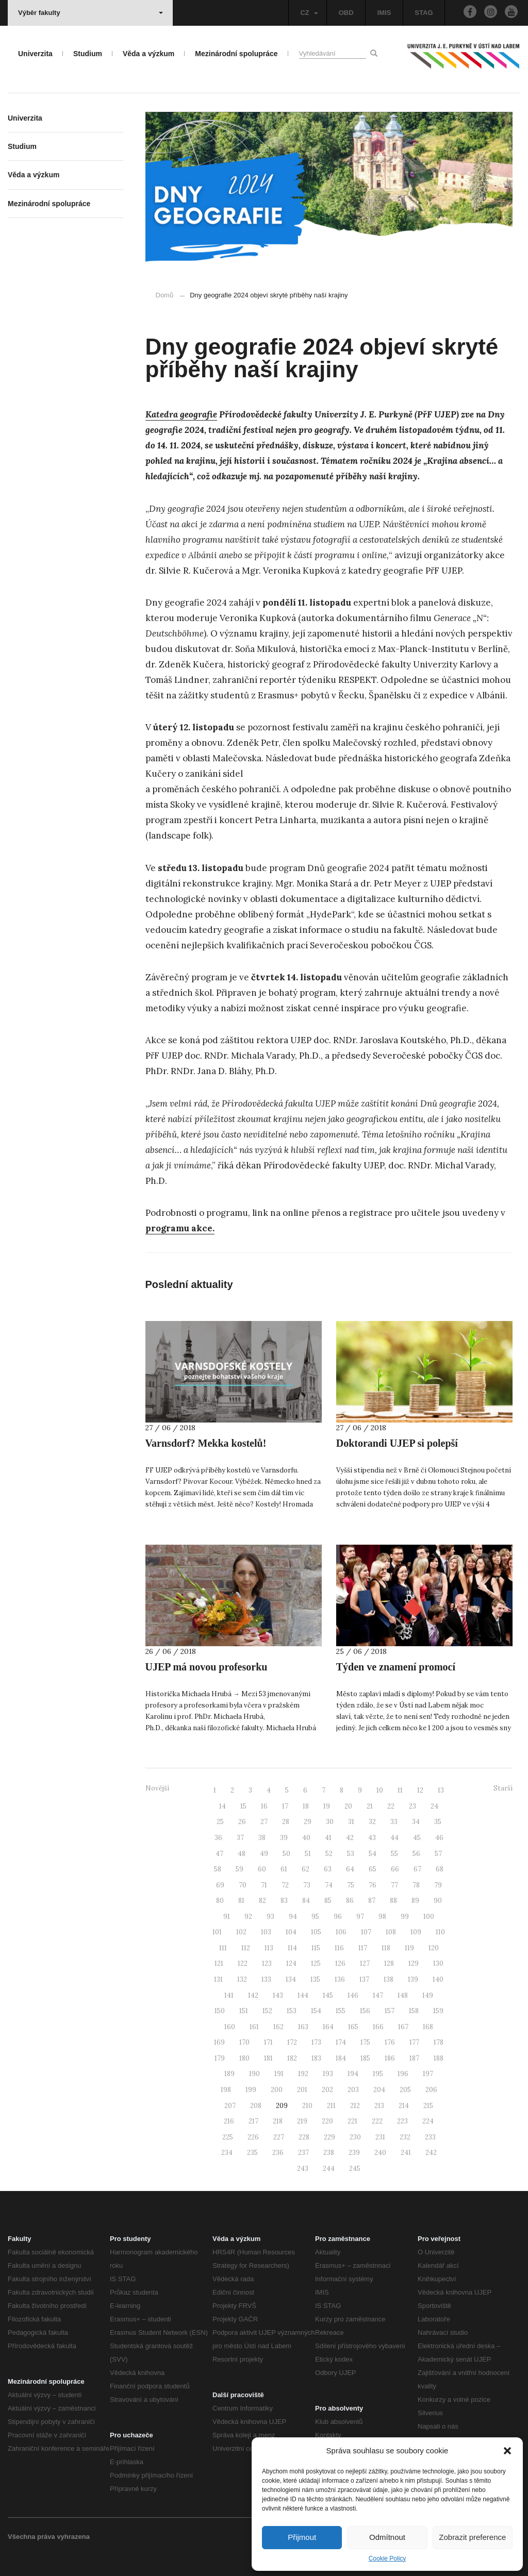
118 (386, 1948)
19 (326, 1806)
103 (266, 1932)
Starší (503, 1788)
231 (380, 2137)
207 (230, 2105)
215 (428, 2105)
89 (415, 1900)
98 (382, 1916)
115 (315, 1948)
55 (394, 1853)
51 (308, 1853)
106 (341, 1932)
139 (413, 1979)
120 (433, 1948)
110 (440, 1932)
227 (278, 2137)
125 (316, 1963)
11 (400, 1790)
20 (348, 1806)
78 (416, 1885)
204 (379, 2089)
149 (427, 1995)
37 (240, 1837)
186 (390, 2058)
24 (434, 1806)
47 (219, 1853)
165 (353, 2026)
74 (329, 1885)
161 (254, 2026)
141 (229, 1995)
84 (306, 1900)
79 (438, 1885)
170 (244, 2042)
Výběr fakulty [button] (90, 12)
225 (227, 2137)
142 (253, 1995)
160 (229, 2026)
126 (340, 1963)
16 (264, 1806)
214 (404, 2105)
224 (428, 2121)
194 (353, 2073)
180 (244, 2058)
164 (328, 2026)
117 (362, 1948)
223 (402, 2121)
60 (262, 1869)
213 (379, 2105)
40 (306, 1837)
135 (315, 1979)
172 (292, 2042)
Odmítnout (387, 2537)
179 (219, 2058)
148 (403, 1995)
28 (285, 1821)
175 (365, 2042)
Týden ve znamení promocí (395, 1666)
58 (217, 1869)
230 (355, 2137)
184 (341, 2058)
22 (390, 1806)
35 (437, 1821)
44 (394, 1837)
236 (278, 2152)
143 (278, 1995)
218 (278, 2121)
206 (431, 2089)
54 (372, 1853)
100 (428, 1916)
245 (354, 2168)
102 (241, 1932)
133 (266, 1979)
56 (416, 1853)
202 (327, 2089)
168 (428, 2026)
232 (405, 2137)
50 (286, 1853)
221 (352, 2121)
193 (328, 2073)
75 (350, 1885)
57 (438, 1853)
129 (413, 1963)
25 (220, 1821)
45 (417, 1837)
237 (303, 2152)
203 (353, 2089)
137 (364, 1979)
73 (306, 1885)
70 (242, 1885)
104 (291, 1932)
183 (316, 2058)
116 (339, 1948)
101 (217, 1932)
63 (328, 1869)
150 (219, 2010)
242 (431, 2152)
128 (389, 1963)
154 (316, 2010)
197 (428, 2073)
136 (340, 1979)
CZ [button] (309, 12)
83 (284, 1900)
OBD (346, 12)
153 (291, 2010)
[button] (507, 2451)
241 (406, 2152)
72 (285, 1885)
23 (412, 1806)
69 (220, 1885)
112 (245, 1948)
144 (303, 1995)
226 (253, 2137)
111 (223, 1948)
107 (366, 1932)
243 (302, 2168)
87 (371, 1900)
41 (328, 1837)
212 (355, 2105)
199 (250, 2089)
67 (417, 1869)
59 (239, 1869)
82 (262, 1900)
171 (268, 2042)
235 (252, 2152)
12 (420, 1790)
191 (279, 2073)
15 (243, 1806)
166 (378, 2026)
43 (372, 1837)
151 (243, 2010)
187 (414, 2058)
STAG (424, 12)
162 (278, 2026)
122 (243, 1963)
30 (330, 1821)
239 (354, 2152)
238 (328, 2152)
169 (219, 2042)
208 (255, 2105)
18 (306, 1806)
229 (329, 2137)
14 (222, 1806)
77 (394, 1885)
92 (248, 1916)
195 (378, 2073)
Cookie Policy (387, 2558)
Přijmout (302, 2537)
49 (264, 1853)
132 (242, 1979)
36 (218, 1837)
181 (268, 2058)
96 (338, 1916)
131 (218, 1979)
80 (220, 1900)
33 (394, 1821)
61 (283, 1869)
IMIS (384, 12)
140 (438, 1979)
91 (226, 1916)
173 (316, 2042)
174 (341, 2042)
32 (372, 1821)
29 (307, 1821)
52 (329, 1853)
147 (378, 1995)
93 (270, 1916)
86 (350, 1900)
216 (229, 2121)
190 (254, 2073)
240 (380, 2152)
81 (241, 1900)
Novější (157, 1788)
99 (405, 1916)
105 (316, 1932)
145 (328, 1995)
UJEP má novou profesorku (206, 1666)
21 (370, 1806)
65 (372, 1869)
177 (414, 2042)
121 (218, 1963)
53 (350, 1853)
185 (365, 2058)
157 (389, 2010)
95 (315, 1916)
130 (438, 1963)
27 (264, 1821)
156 (365, 2010)
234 (227, 2152)
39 (284, 1837)
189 (229, 2073)
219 (302, 2121)
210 (307, 2105)
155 (340, 2010)
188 (438, 2058)
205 (405, 2089)
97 (360, 1916)
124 (291, 1963)
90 (438, 1900)
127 (365, 1963)
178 (438, 2042)
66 (395, 1869)
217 (253, 2121)
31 (351, 1821)
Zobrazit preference (472, 2537)
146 (353, 1995)
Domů (165, 295)
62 (305, 1869)
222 (377, 2121)
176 (390, 2042)
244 (329, 2168)
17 (285, 1806)
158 (414, 2010)
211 (331, 2105)
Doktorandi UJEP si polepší (397, 1443)
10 (379, 1790)
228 (304, 2137)
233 (430, 2137)
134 (291, 1979)
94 (293, 1916)
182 (292, 2058)
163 (303, 2026)
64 (350, 1869)
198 (226, 2089)
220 (327, 2121)
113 (269, 1948)
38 (262, 1837)
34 (416, 1821)
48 (241, 1853)
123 (267, 1963)
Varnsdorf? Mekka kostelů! (206, 1443)
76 (372, 1885)
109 (415, 1932)
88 (393, 1900)
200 (277, 2089)
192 (303, 2073)
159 (438, 2010)
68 (439, 1869)
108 (391, 1932)
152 (267, 2010)
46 (439, 1837)
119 (409, 1948)
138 (388, 1979)
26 (242, 1821)
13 (441, 1790)
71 (264, 1885)
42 (350, 1837)
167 (403, 2026)
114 (292, 1948)
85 (328, 1900)
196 (403, 2073)
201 (302, 2089)
